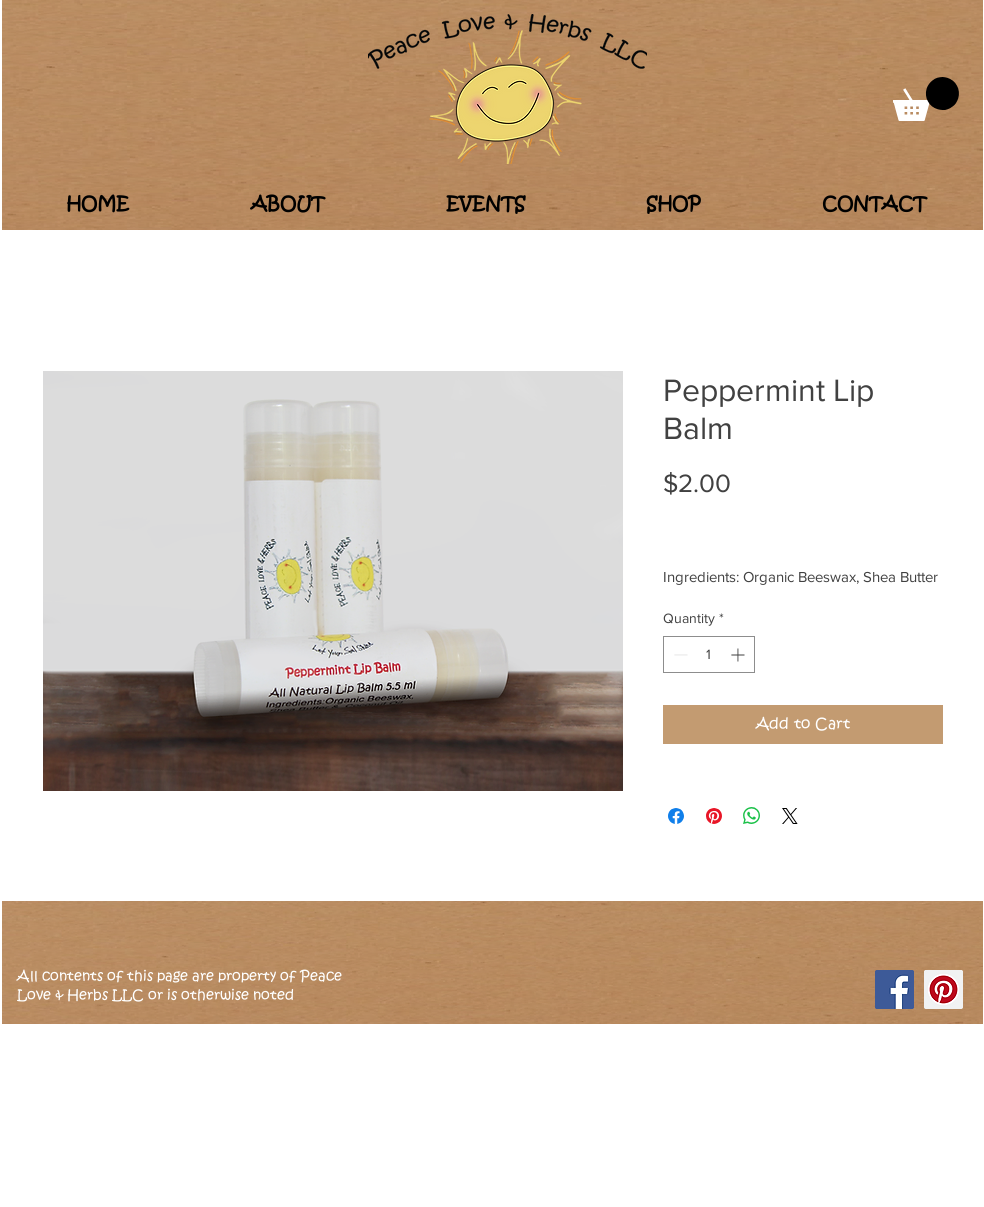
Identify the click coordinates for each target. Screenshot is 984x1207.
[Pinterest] (943, 989)
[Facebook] (894, 989)
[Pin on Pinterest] (714, 816)
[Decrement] (678, 654)
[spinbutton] (709, 654)
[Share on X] (790, 816)
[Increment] (739, 654)
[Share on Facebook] (676, 816)
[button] (926, 99)
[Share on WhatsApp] (752, 816)
